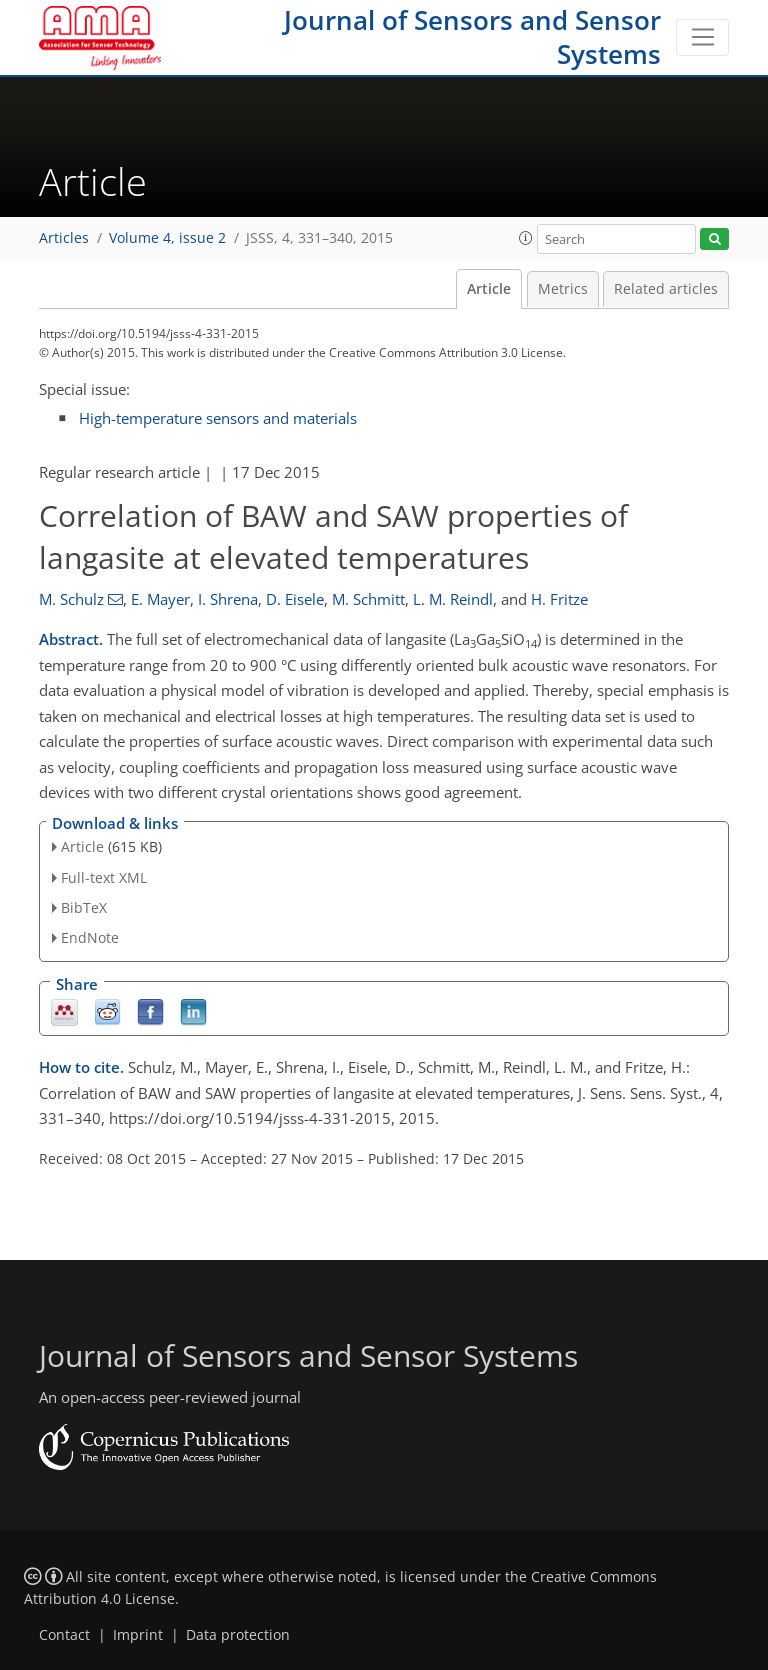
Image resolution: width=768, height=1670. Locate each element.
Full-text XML (104, 877)
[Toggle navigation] (702, 38)
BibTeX (84, 907)
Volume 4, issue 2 (167, 238)
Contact (64, 1635)
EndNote (90, 937)
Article (489, 289)
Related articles (666, 289)
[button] (526, 238)
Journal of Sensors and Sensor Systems (472, 37)
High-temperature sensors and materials (218, 418)
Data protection (238, 1635)
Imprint (138, 1635)
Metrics (563, 289)
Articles (64, 238)
